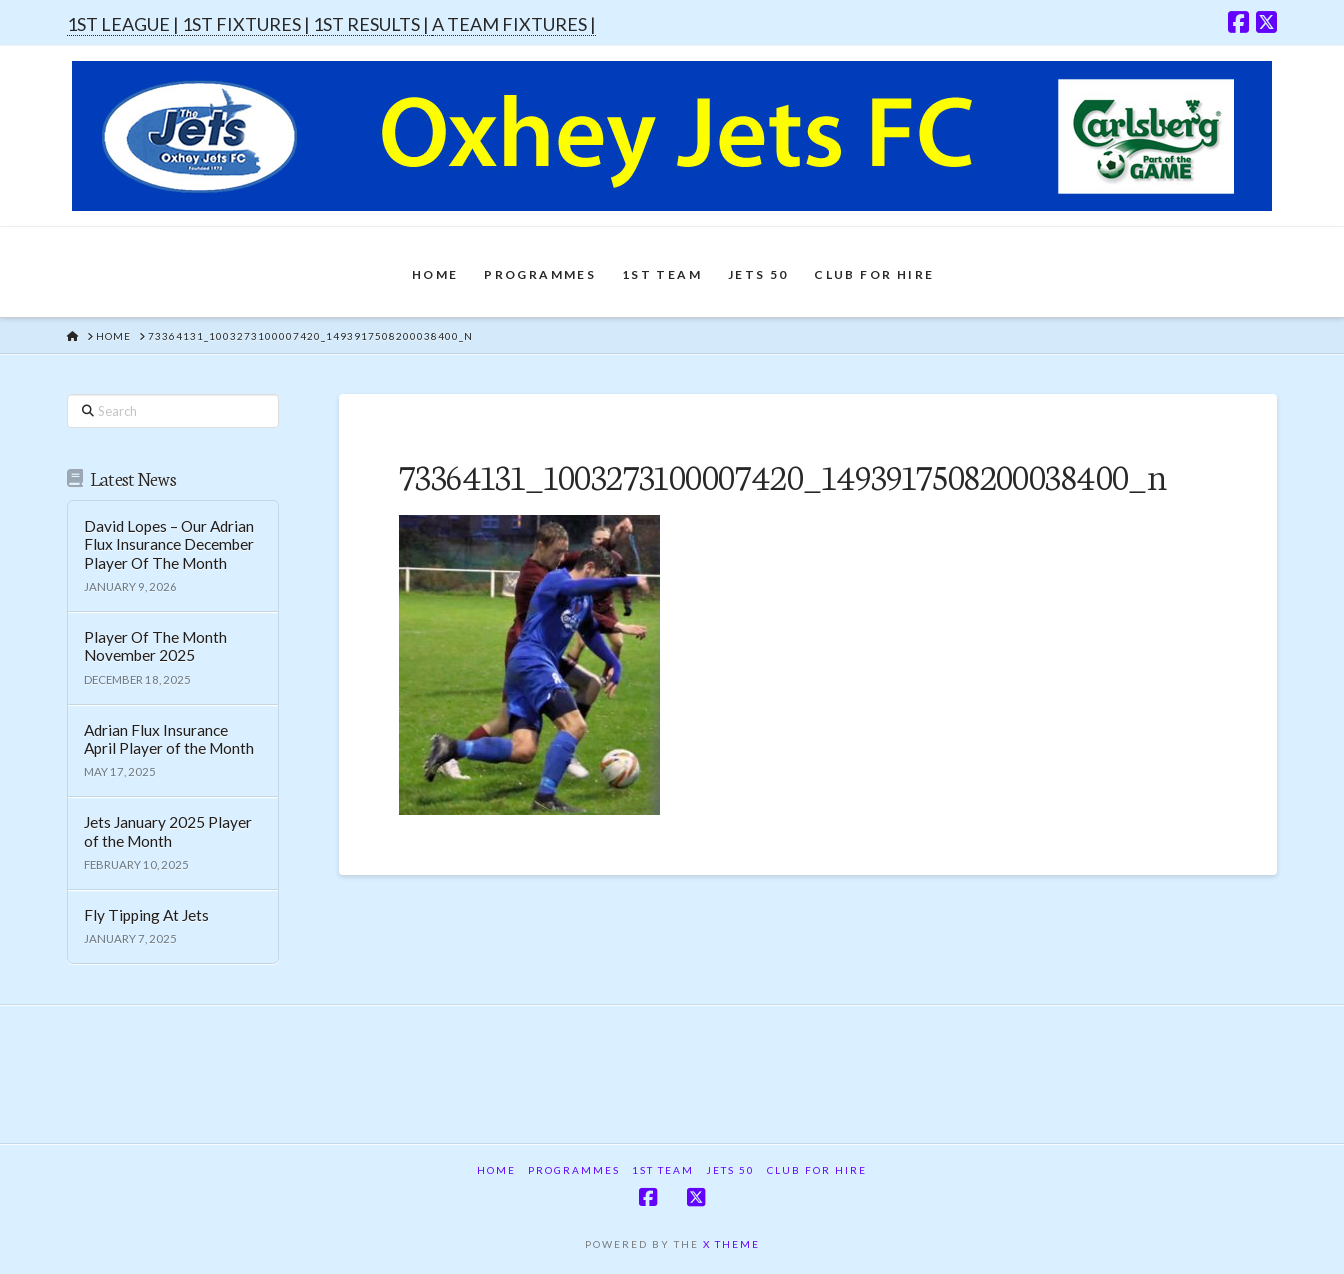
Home (496, 1170)
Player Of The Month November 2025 (155, 646)
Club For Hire (817, 1170)
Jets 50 (730, 1170)
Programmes (574, 1170)
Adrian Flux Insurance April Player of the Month (169, 739)
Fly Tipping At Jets (146, 915)
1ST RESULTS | (372, 24)
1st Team (663, 1170)
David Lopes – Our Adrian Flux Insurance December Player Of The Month (169, 544)
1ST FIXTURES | (247, 24)
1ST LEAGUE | (124, 24)
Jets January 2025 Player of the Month (168, 831)
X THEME (731, 1244)
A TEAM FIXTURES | (514, 24)
